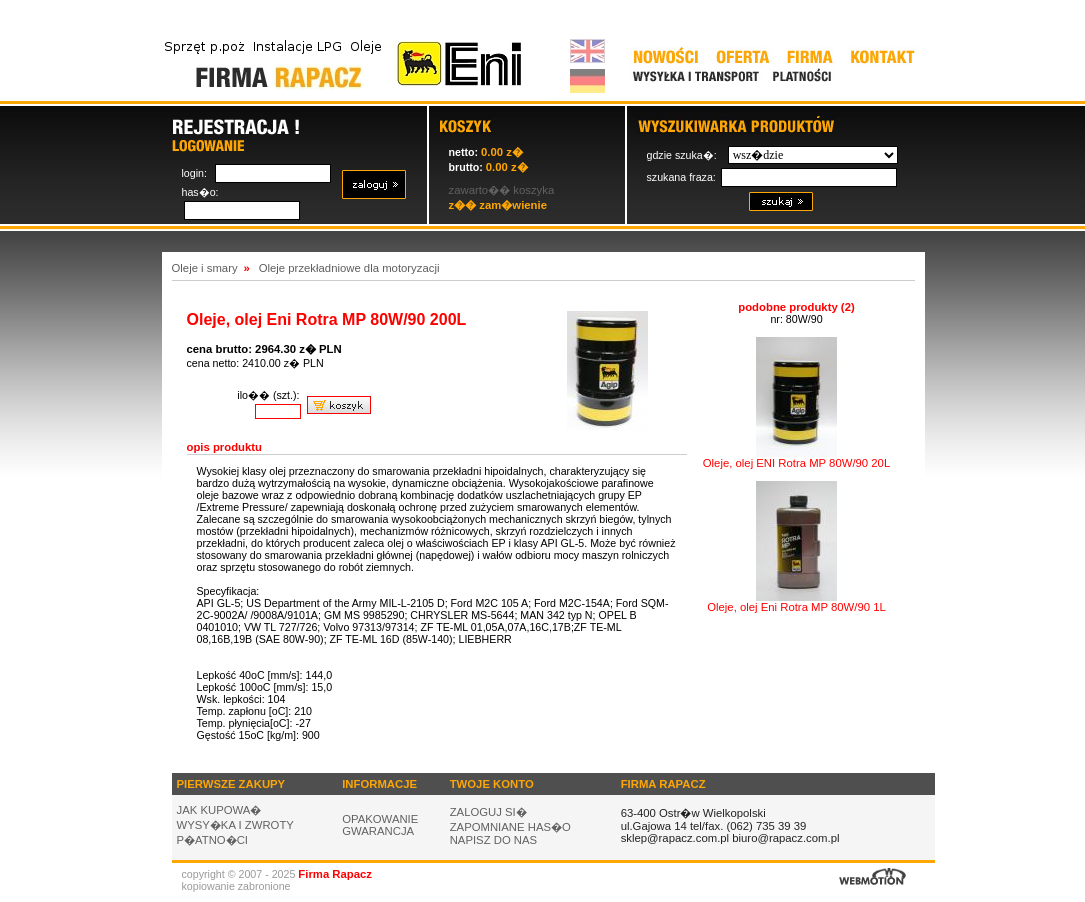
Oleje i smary (205, 268)
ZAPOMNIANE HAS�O (510, 827)
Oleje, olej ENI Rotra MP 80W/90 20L (796, 458)
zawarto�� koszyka (502, 190)
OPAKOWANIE (380, 819)
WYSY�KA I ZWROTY (235, 825)
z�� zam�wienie (498, 205)
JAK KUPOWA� (219, 810)
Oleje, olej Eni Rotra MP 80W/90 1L (796, 602)
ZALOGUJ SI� (488, 812)
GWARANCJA (378, 831)
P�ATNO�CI (213, 840)
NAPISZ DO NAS (494, 840)
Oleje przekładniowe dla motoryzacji (349, 268)
